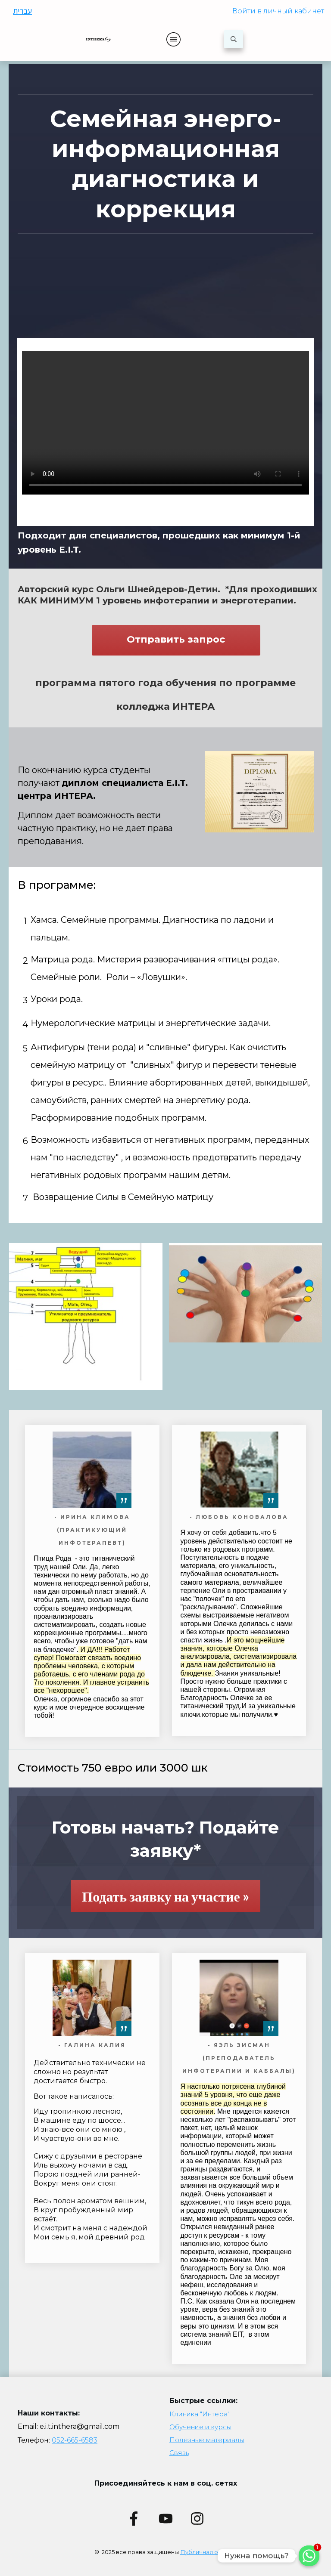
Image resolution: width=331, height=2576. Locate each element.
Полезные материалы (206, 2440)
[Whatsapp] (309, 2555)
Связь (179, 2453)
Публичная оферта (208, 2551)
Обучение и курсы (200, 2427)
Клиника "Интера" (199, 2414)
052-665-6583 (74, 2440)
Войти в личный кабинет (278, 11)
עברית (22, 11)
